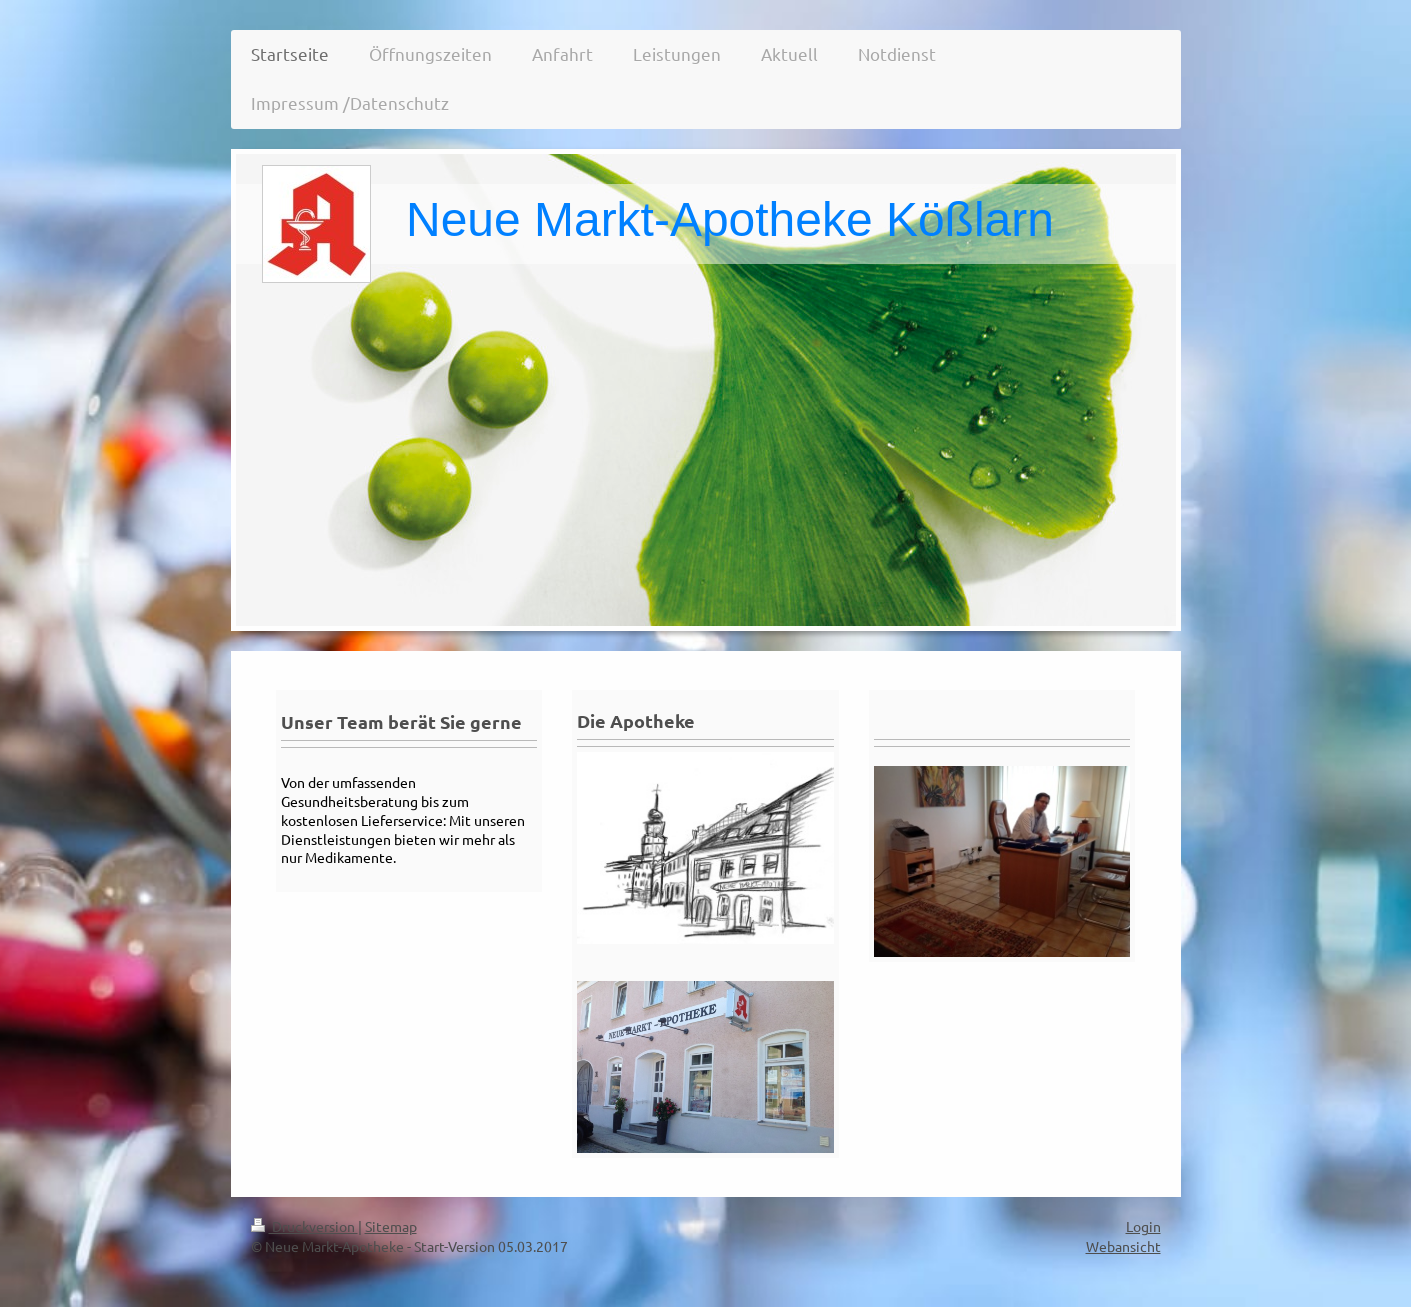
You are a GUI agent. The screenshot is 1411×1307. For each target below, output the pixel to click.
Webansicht (1123, 1246)
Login (1143, 1226)
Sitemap (391, 1226)
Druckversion (304, 1226)
